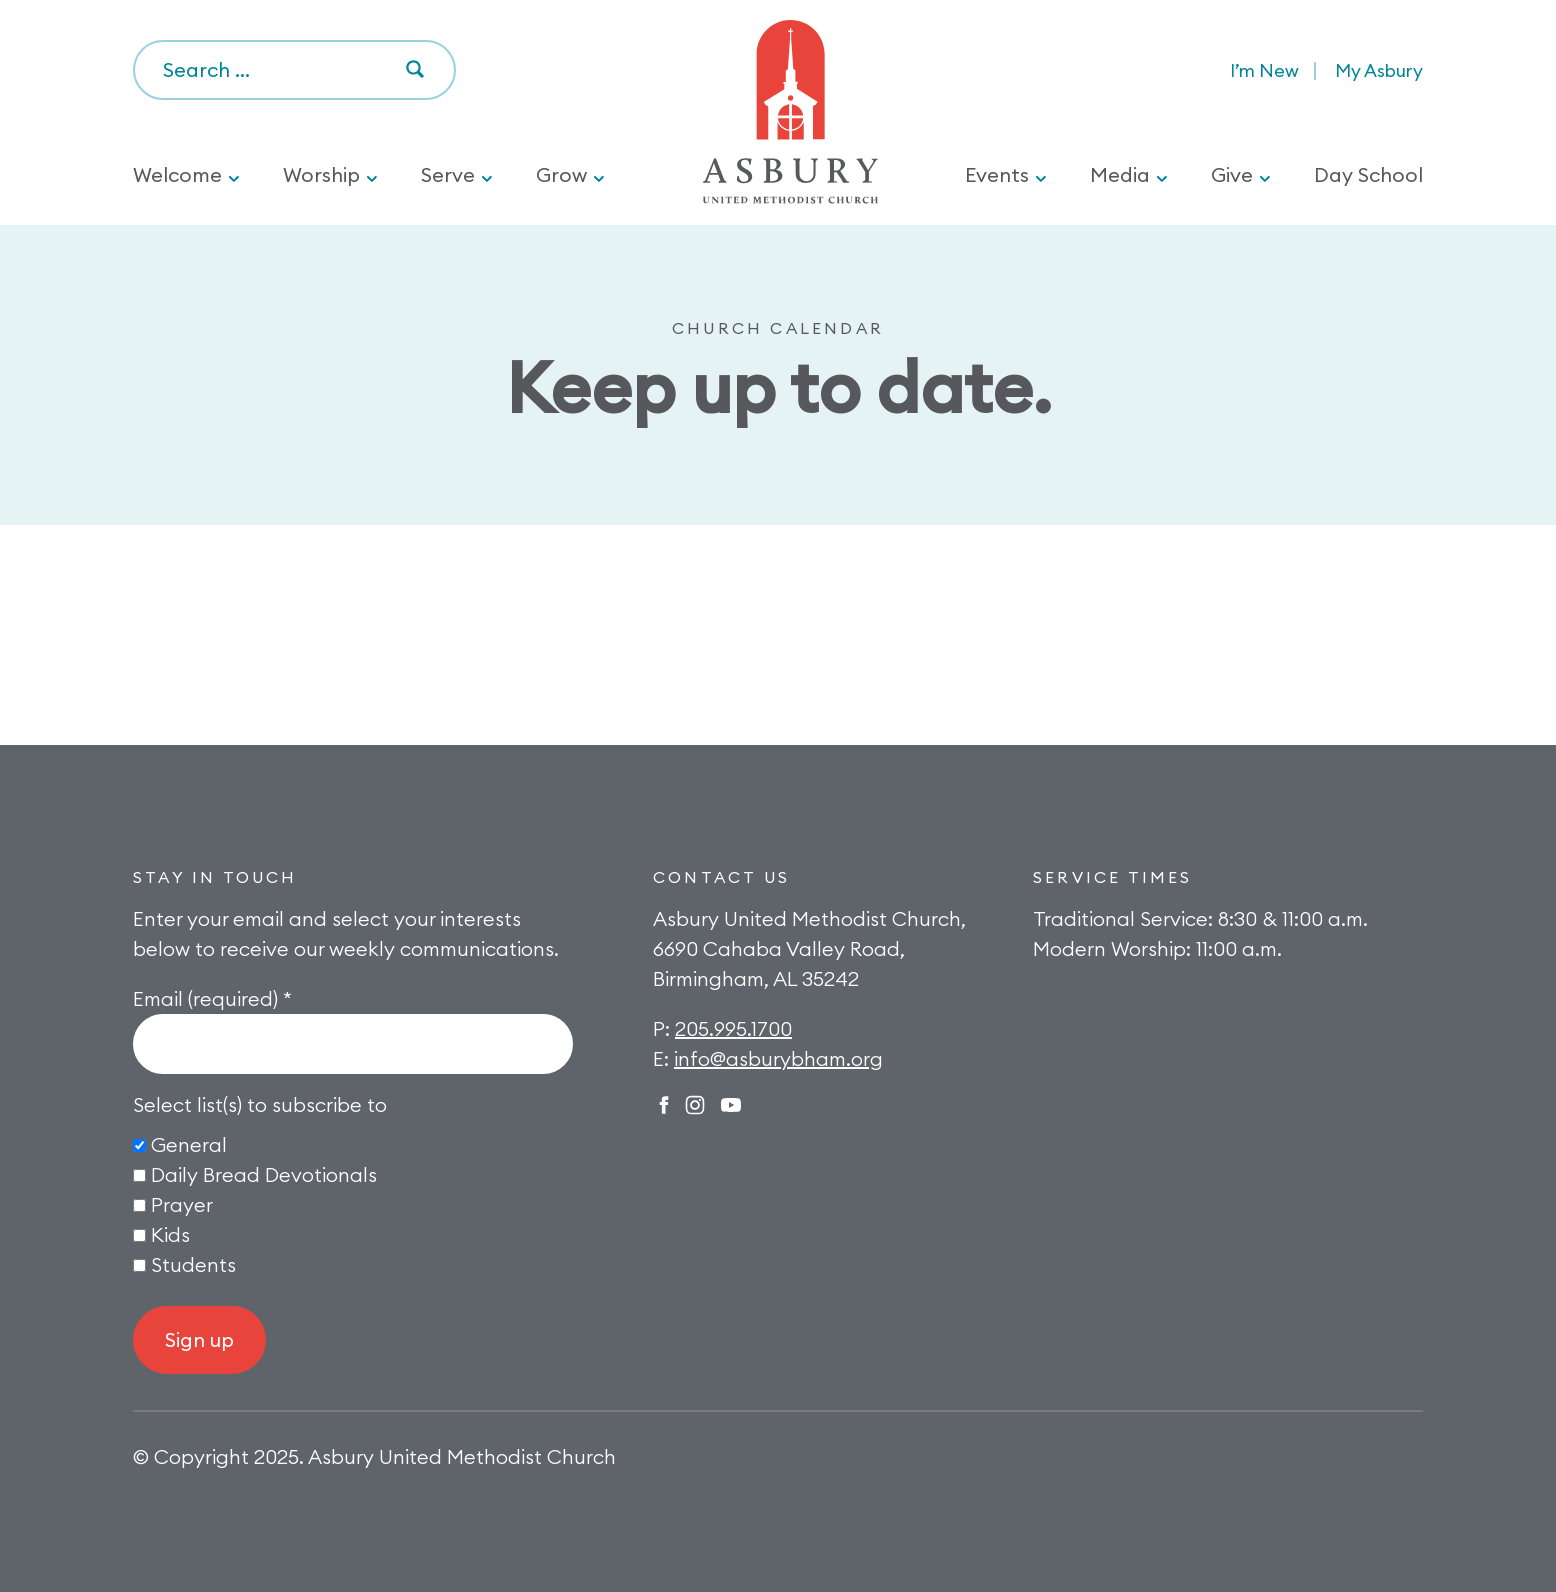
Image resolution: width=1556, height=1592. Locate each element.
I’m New (1264, 70)
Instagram (695, 1105)
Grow (561, 174)
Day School (1368, 174)
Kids (170, 1234)
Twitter (731, 1105)
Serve (448, 174)
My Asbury (1379, 70)
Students (193, 1264)
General (189, 1144)
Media (1120, 174)
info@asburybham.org (778, 1058)
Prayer (182, 1204)
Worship (321, 174)
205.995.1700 (733, 1028)
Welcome (177, 174)
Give (1232, 174)
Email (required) (212, 998)
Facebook (664, 1105)
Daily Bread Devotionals (264, 1174)
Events (997, 174)
